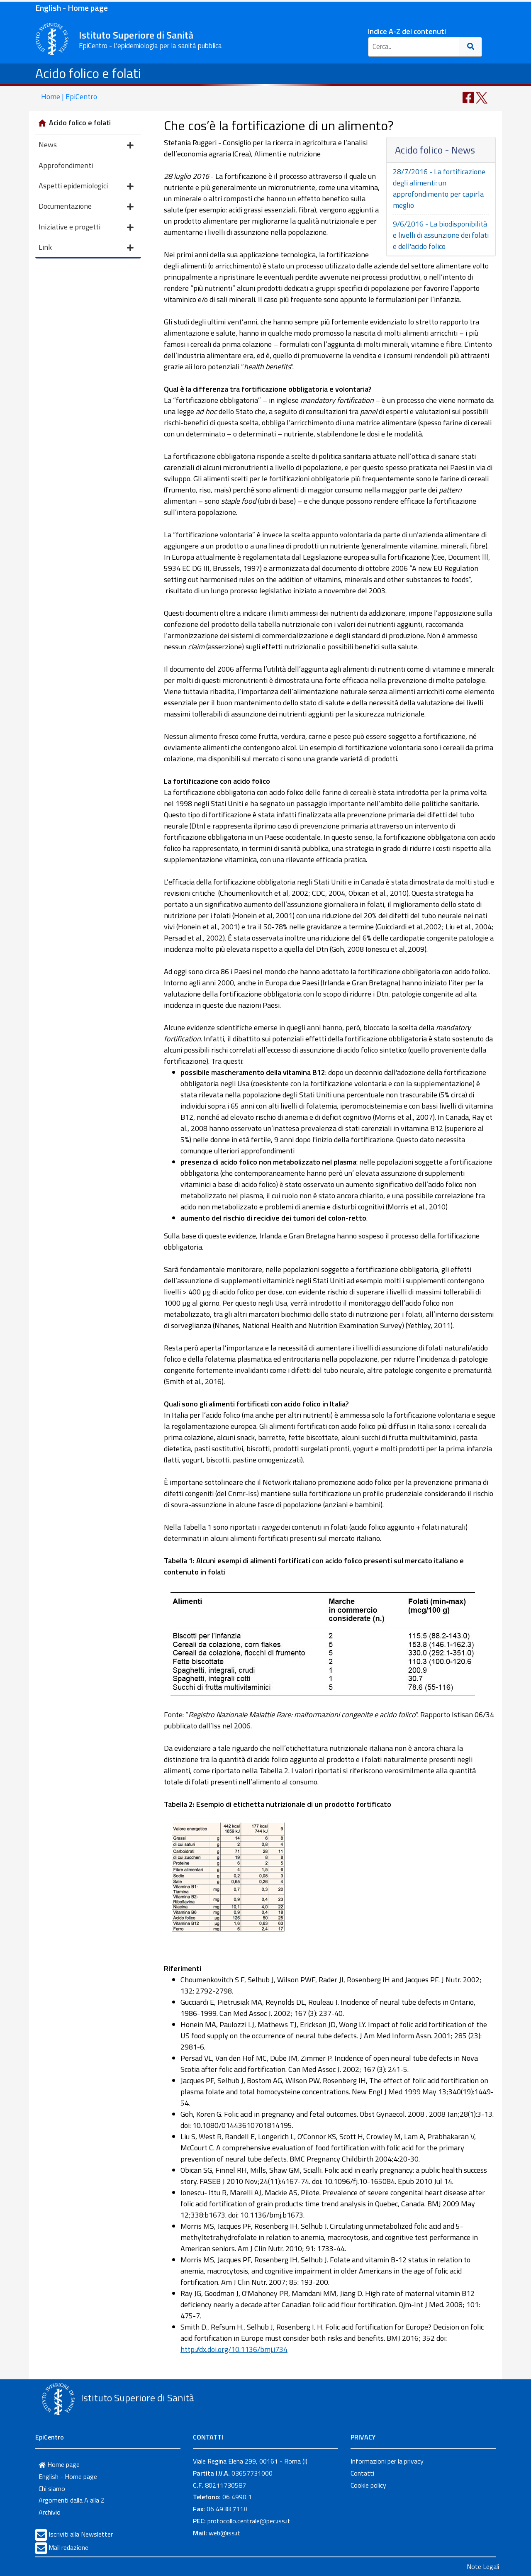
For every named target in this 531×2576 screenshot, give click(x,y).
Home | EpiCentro (69, 96)
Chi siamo (52, 2488)
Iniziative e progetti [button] (86, 227)
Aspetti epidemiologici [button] (86, 186)
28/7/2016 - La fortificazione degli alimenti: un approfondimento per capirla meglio (439, 188)
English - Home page (71, 7)
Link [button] (86, 247)
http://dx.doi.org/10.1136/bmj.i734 (233, 2349)
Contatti (362, 2473)
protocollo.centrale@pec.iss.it (248, 2521)
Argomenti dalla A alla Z (72, 2500)
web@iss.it (224, 2533)
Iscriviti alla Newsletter (81, 2534)
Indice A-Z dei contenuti (407, 31)
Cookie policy (368, 2485)
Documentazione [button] (86, 206)
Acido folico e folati (88, 73)
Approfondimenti (66, 165)
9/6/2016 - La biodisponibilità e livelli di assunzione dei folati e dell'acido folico (441, 235)
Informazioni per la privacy (387, 2461)
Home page (59, 2464)
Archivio (50, 2512)
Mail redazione (68, 2547)
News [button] (86, 145)
